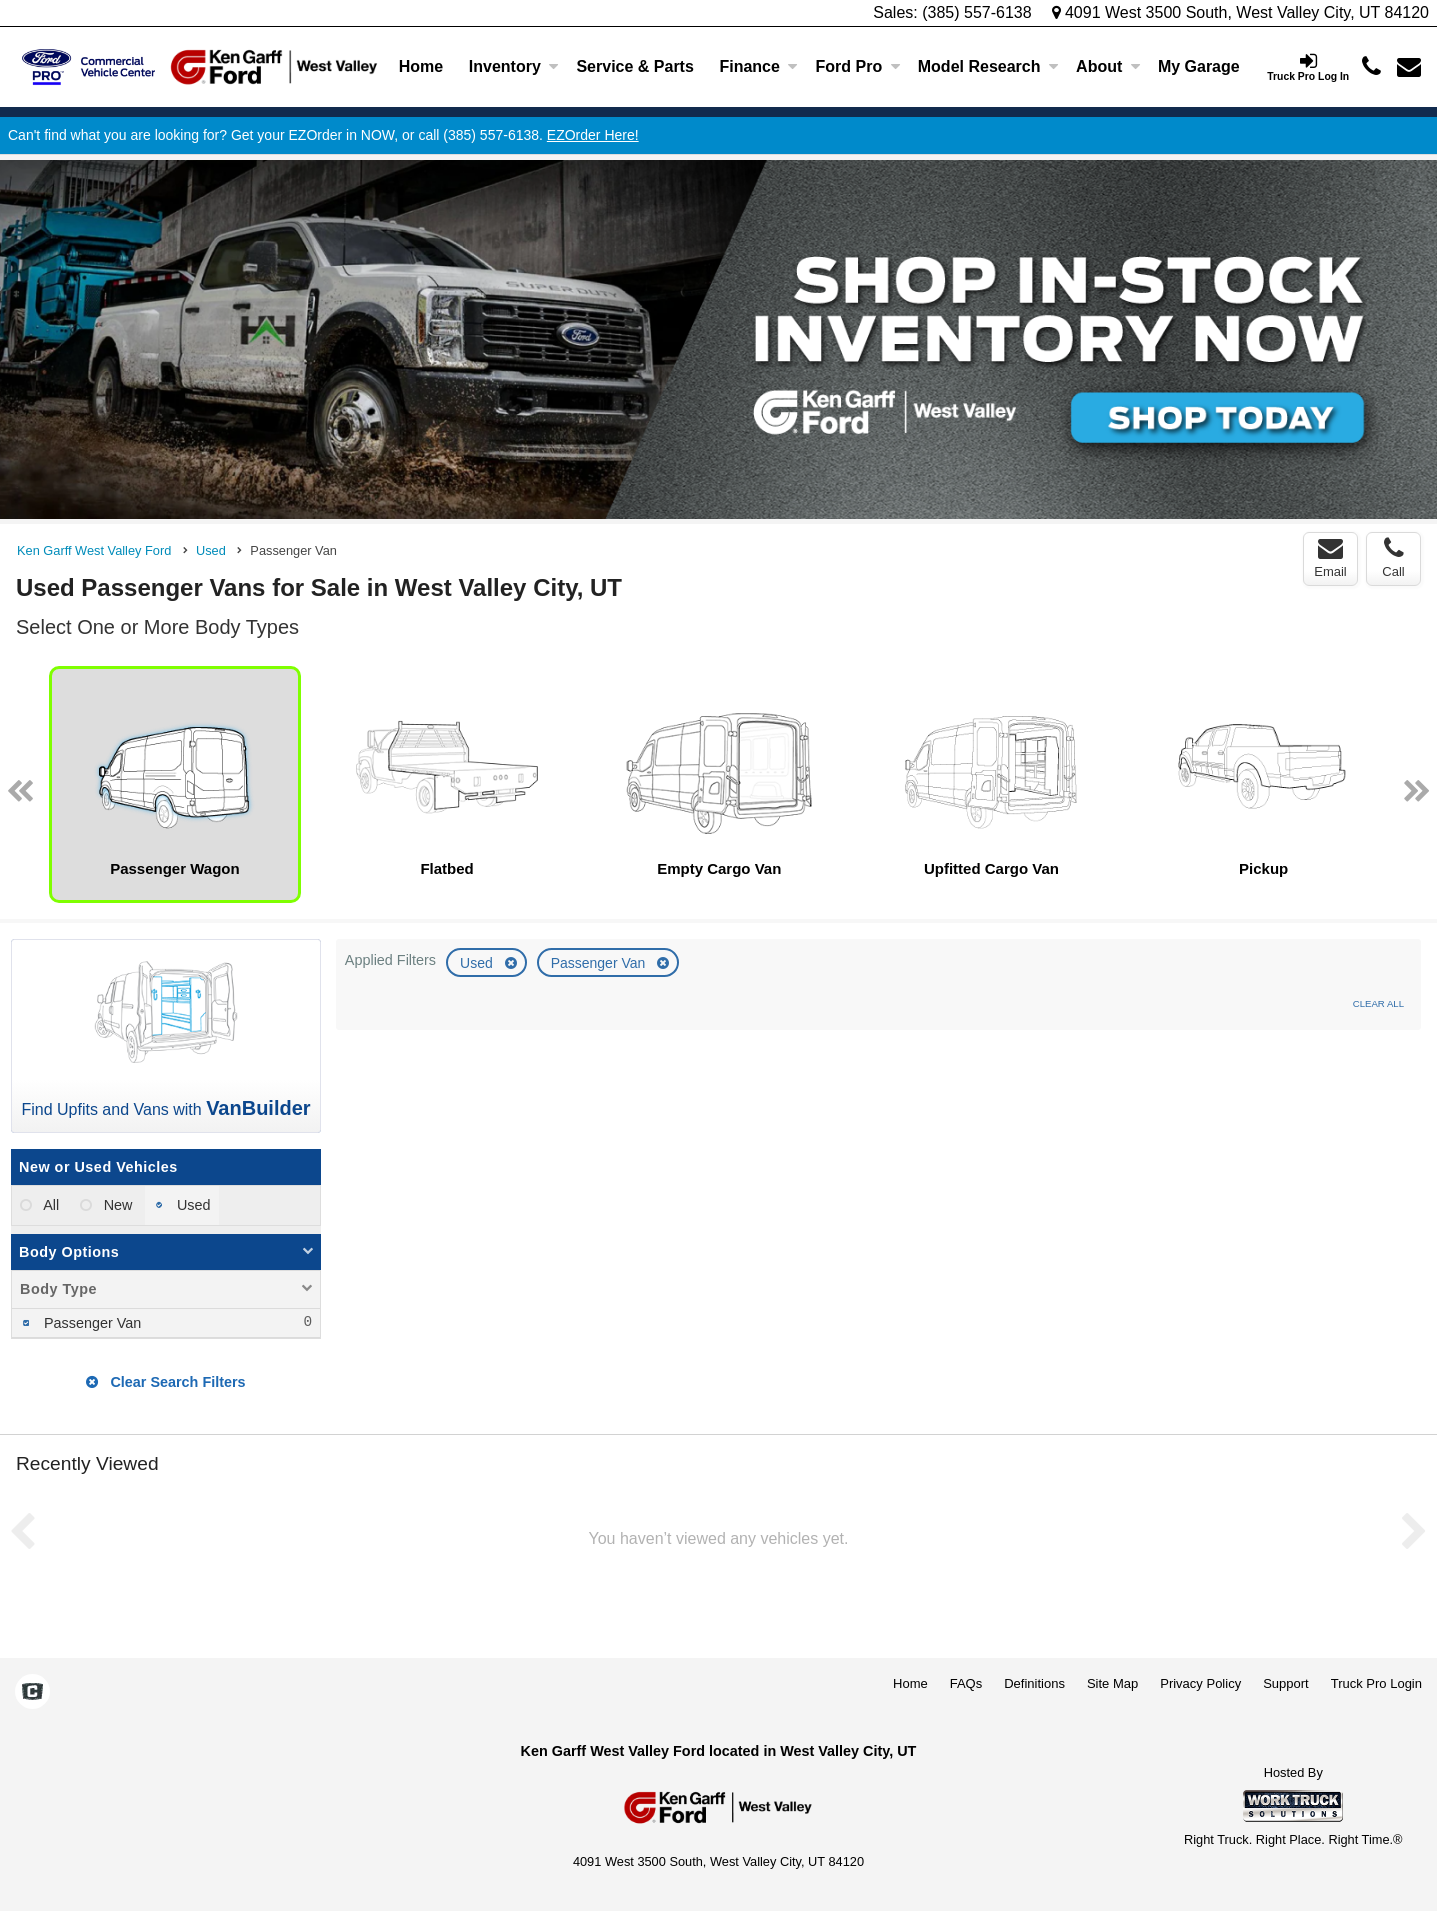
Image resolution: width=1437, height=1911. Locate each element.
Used (478, 963)
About (1108, 66)
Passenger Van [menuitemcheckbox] (90, 1323)
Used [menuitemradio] (192, 1205)
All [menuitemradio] (49, 1205)
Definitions (1034, 1683)
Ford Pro (858, 66)
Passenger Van (600, 963)
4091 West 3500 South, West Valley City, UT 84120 (1241, 12)
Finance (758, 66)
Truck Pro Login (1376, 1683)
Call (1393, 558)
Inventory (514, 66)
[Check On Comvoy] (32, 1693)
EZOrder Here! (593, 135)
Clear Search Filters (165, 1382)
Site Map (1112, 1683)
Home (421, 66)
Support (1286, 1683)
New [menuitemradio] (116, 1205)
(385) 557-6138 (976, 12)
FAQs (966, 1683)
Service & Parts (634, 66)
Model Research (988, 66)
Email (1330, 558)
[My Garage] (1198, 67)
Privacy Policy (1200, 1683)
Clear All (1378, 1003)
